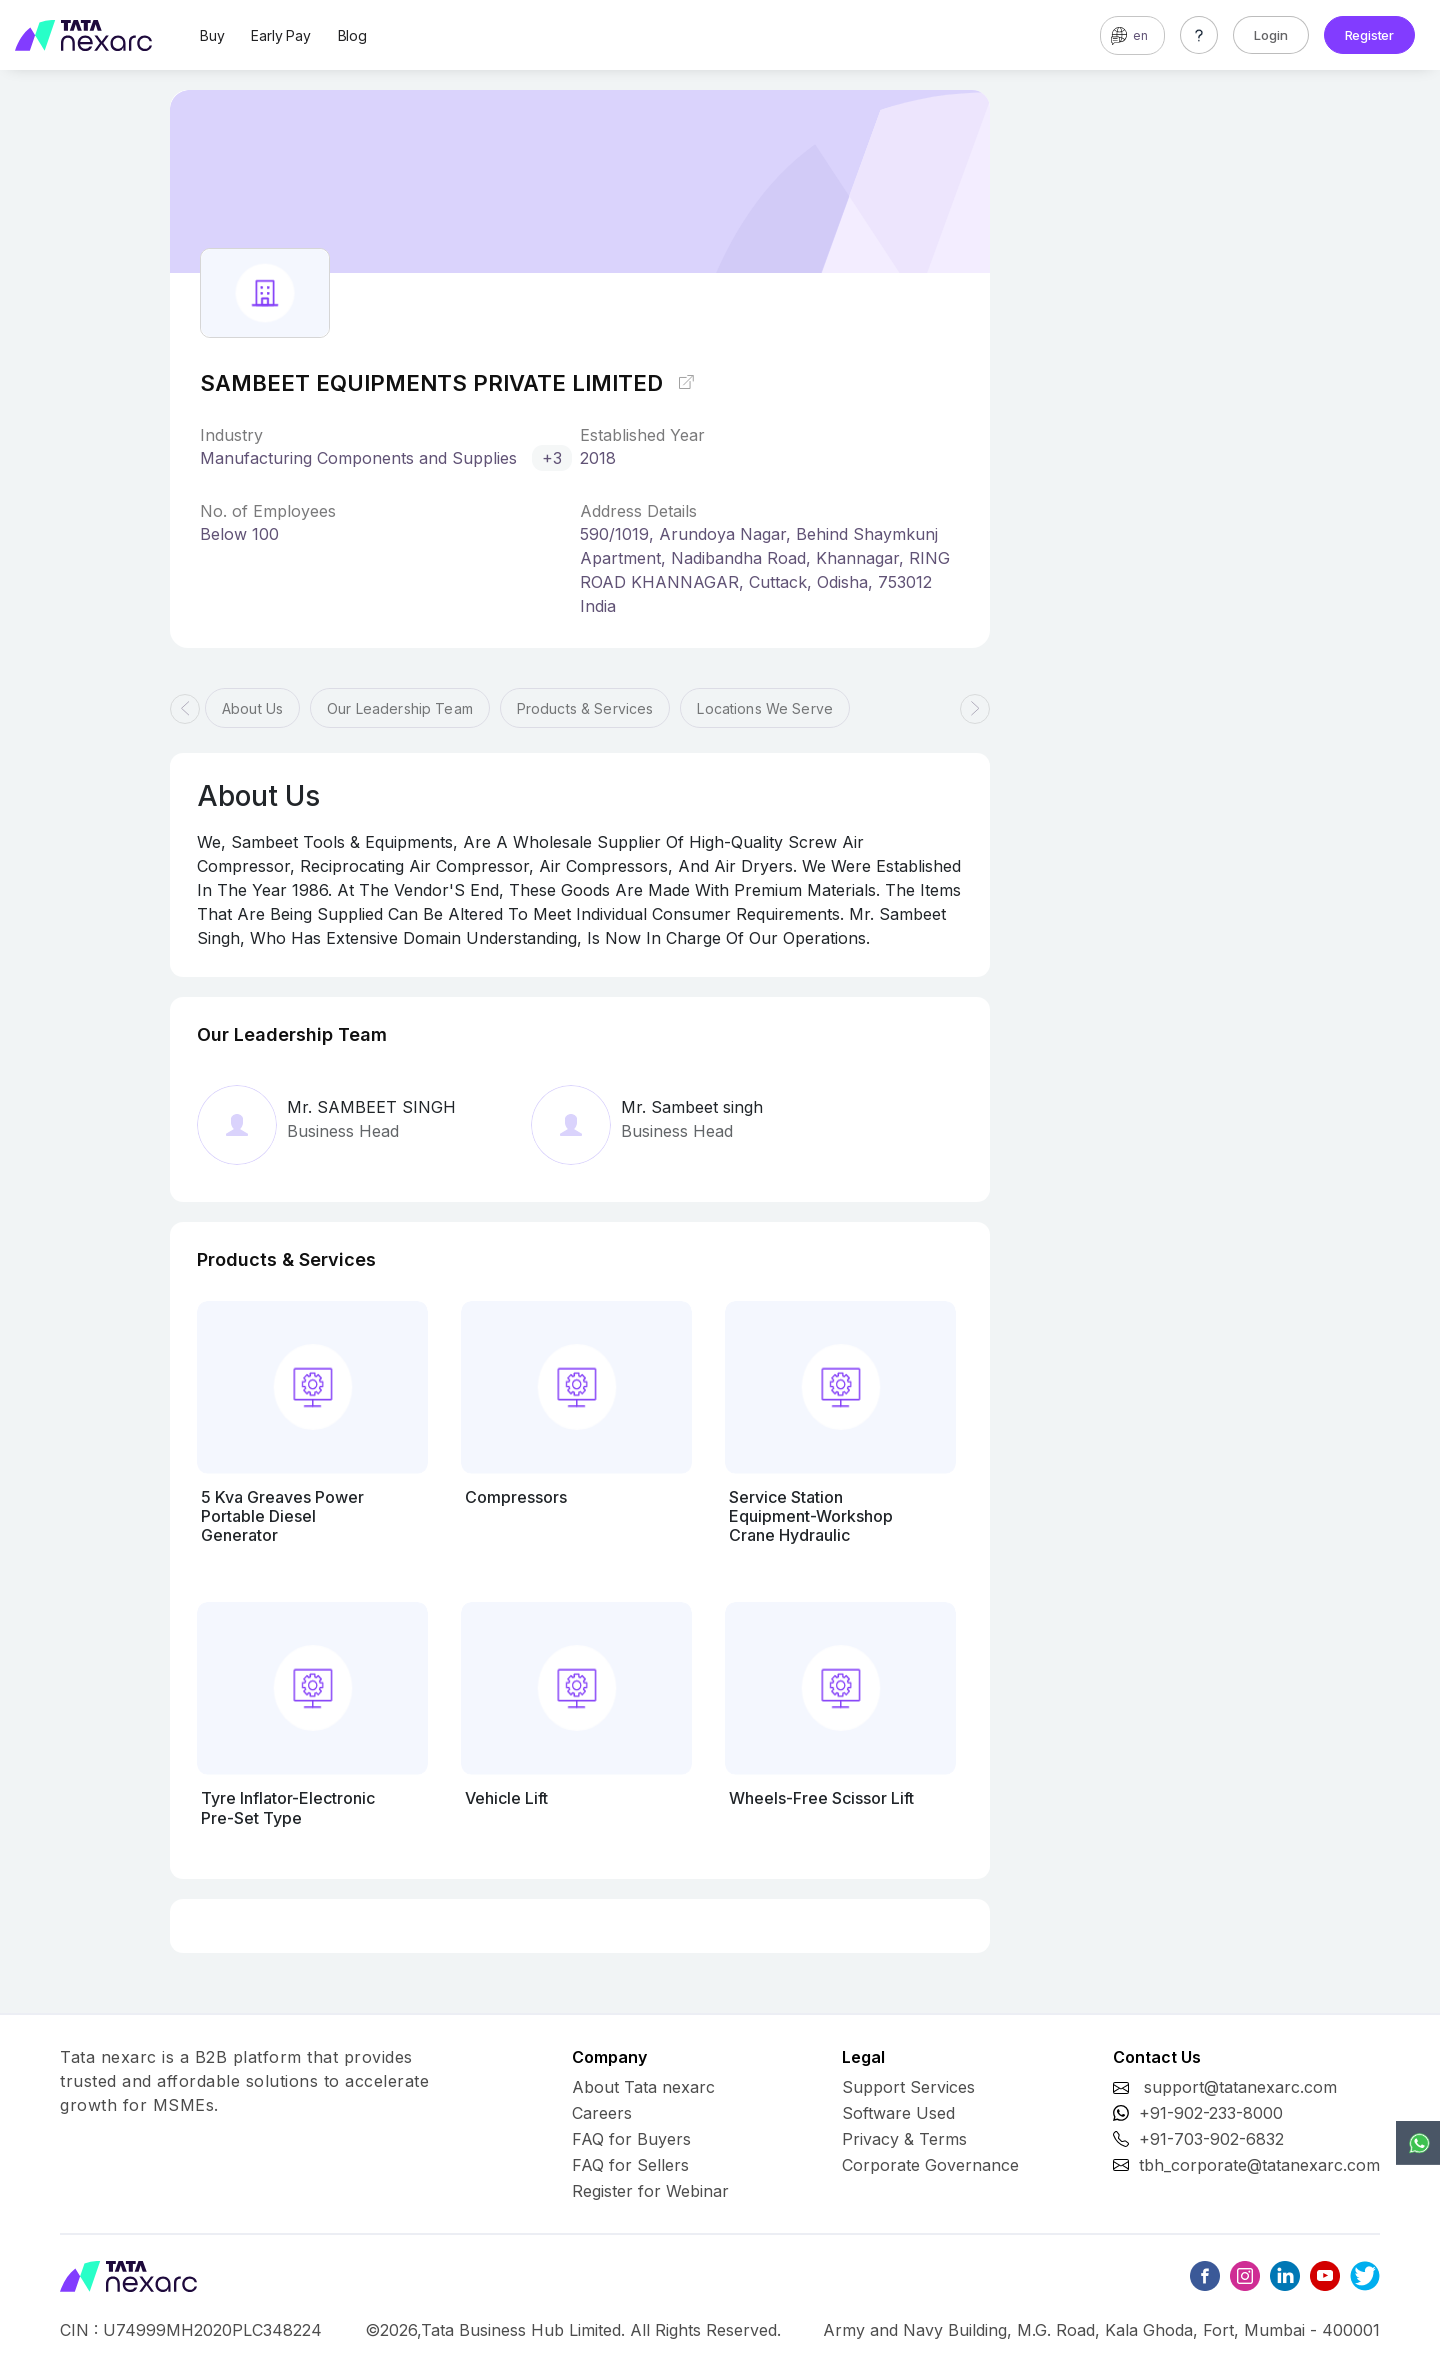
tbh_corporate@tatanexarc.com (1259, 2165)
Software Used (898, 2113)
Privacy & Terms (904, 2139)
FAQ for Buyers (631, 2139)
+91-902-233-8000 (1211, 2113)
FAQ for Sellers (630, 2165)
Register (1369, 35)
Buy (212, 35)
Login (1271, 35)
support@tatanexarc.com (1240, 2087)
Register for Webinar (650, 2191)
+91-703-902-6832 (1211, 2139)
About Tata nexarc (643, 2087)
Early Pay (280, 35)
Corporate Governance (930, 2165)
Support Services (908, 2087)
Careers (602, 2113)
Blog (352, 35)
